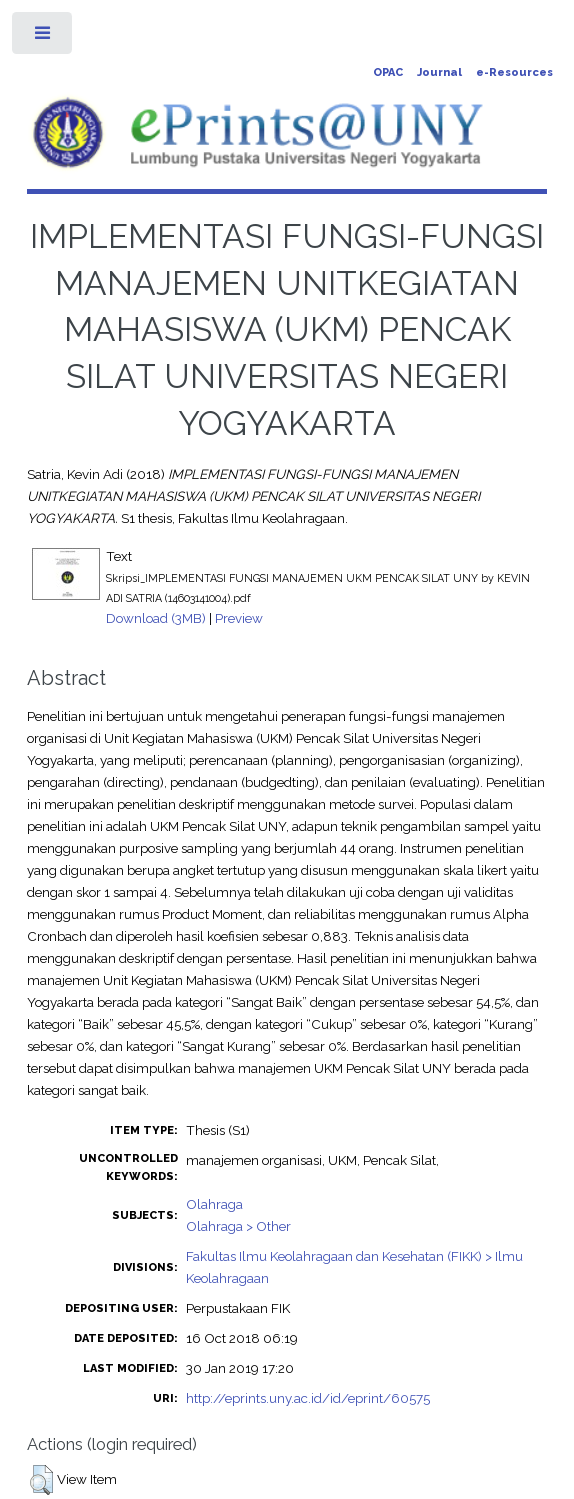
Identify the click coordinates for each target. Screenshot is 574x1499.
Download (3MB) (156, 618)
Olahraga (214, 1204)
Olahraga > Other (238, 1226)
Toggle (43, 37)
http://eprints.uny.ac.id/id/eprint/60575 (308, 1398)
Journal (439, 72)
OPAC (388, 72)
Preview (239, 618)
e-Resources (514, 72)
